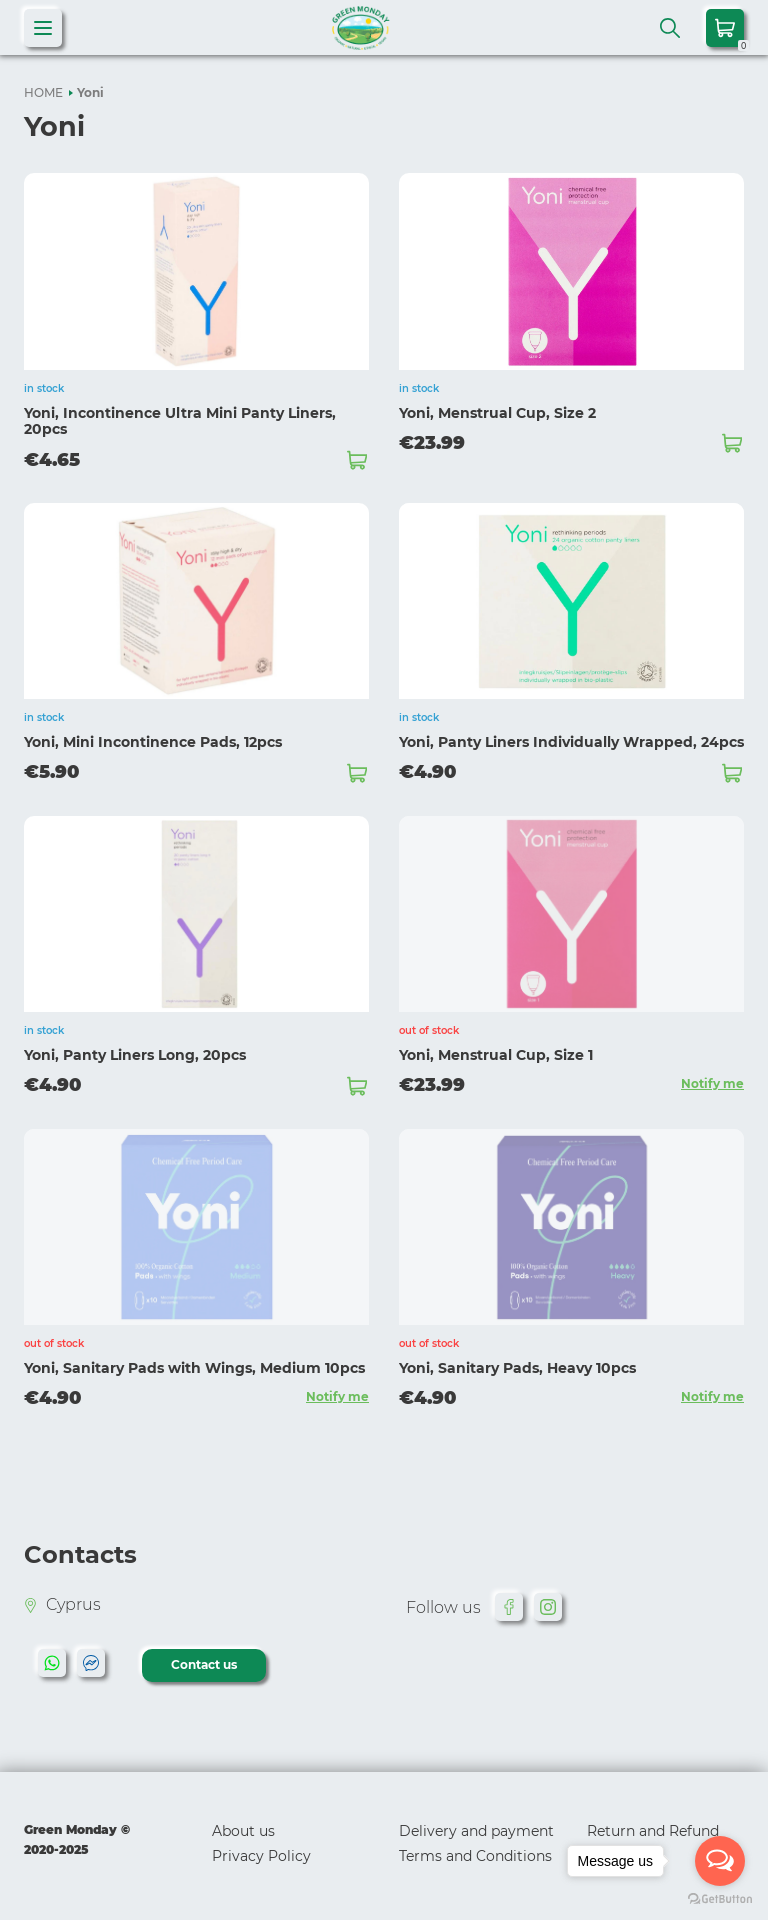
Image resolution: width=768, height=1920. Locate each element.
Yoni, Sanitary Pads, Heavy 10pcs (517, 1367)
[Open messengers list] (720, 1861)
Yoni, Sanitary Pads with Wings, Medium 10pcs (194, 1367)
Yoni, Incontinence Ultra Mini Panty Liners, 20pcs (180, 421)
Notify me (712, 1082)
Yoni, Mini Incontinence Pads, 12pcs (153, 742)
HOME (43, 92)
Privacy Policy (261, 1854)
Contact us (205, 1663)
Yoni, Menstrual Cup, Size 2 (497, 413)
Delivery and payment (476, 1829)
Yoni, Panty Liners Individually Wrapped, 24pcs (571, 742)
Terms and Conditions (475, 1854)
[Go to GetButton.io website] (720, 1899)
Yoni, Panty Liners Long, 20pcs (135, 1054)
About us (243, 1829)
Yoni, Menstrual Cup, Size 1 (496, 1054)
